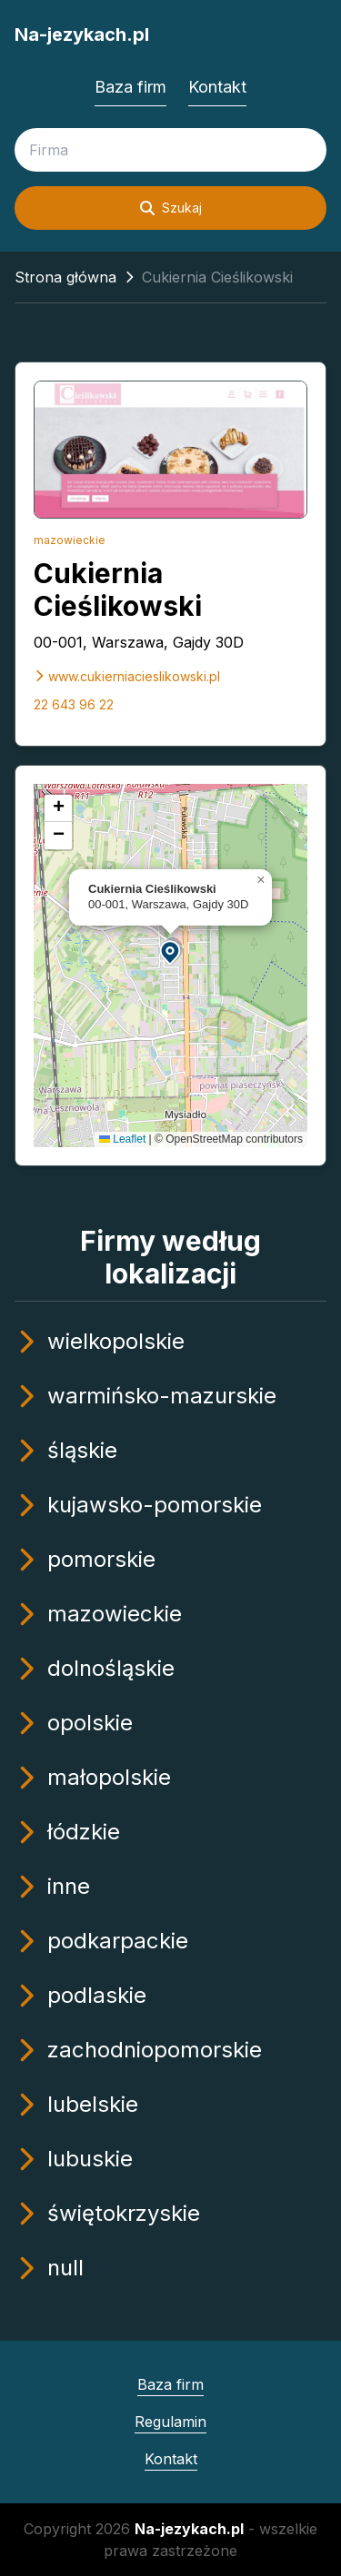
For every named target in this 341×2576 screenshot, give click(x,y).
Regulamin (170, 2422)
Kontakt (217, 86)
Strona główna (65, 277)
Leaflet (122, 1139)
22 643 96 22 (74, 704)
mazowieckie (69, 540)
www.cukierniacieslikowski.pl (127, 676)
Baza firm (130, 86)
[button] (171, 951)
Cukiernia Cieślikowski (118, 589)
